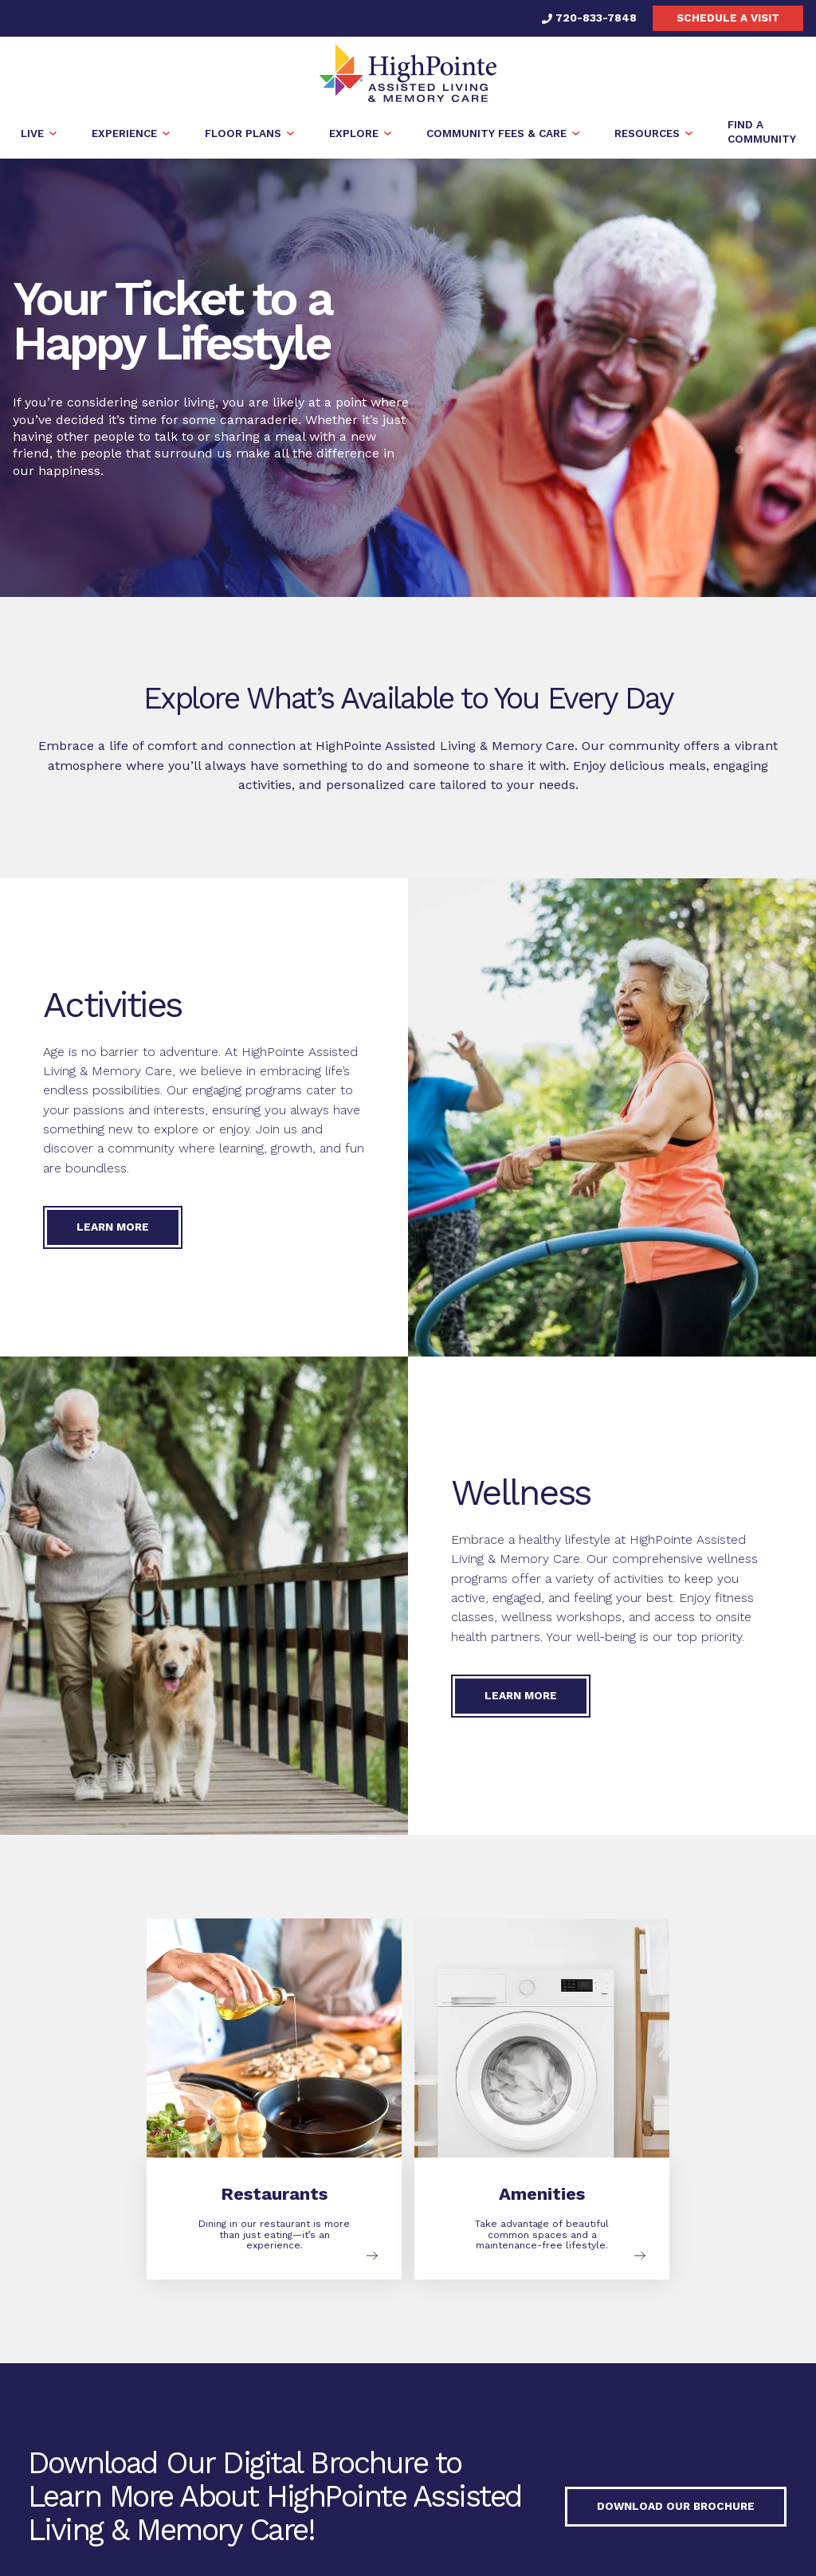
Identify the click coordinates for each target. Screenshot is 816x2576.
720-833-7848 (589, 17)
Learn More (112, 1226)
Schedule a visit (728, 17)
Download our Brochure (676, 2505)
